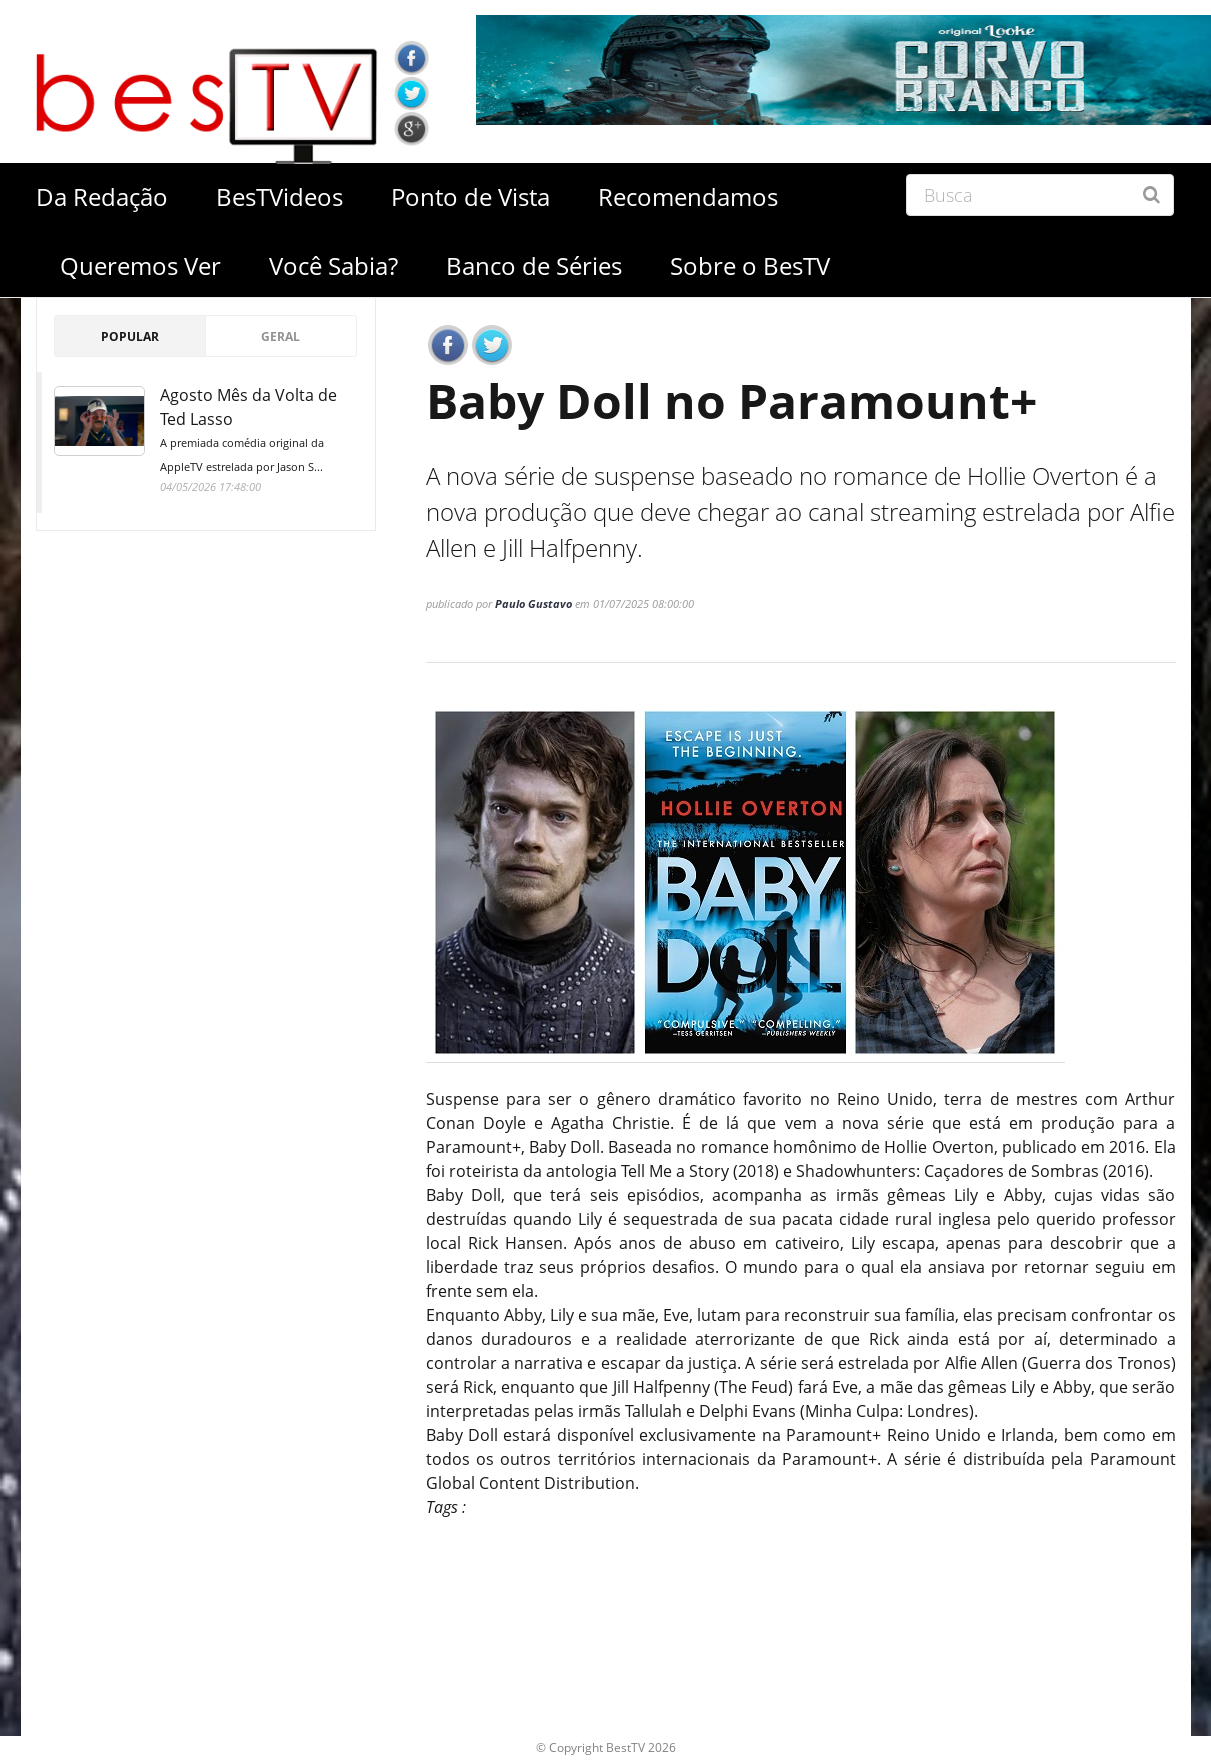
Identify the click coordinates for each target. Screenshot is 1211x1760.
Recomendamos (688, 196)
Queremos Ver (140, 265)
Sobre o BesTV (750, 265)
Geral (280, 336)
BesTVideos (279, 196)
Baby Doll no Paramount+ (731, 400)
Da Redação (102, 196)
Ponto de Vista (470, 196)
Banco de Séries (534, 265)
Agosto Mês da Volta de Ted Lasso (259, 431)
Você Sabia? (333, 265)
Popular (130, 336)
